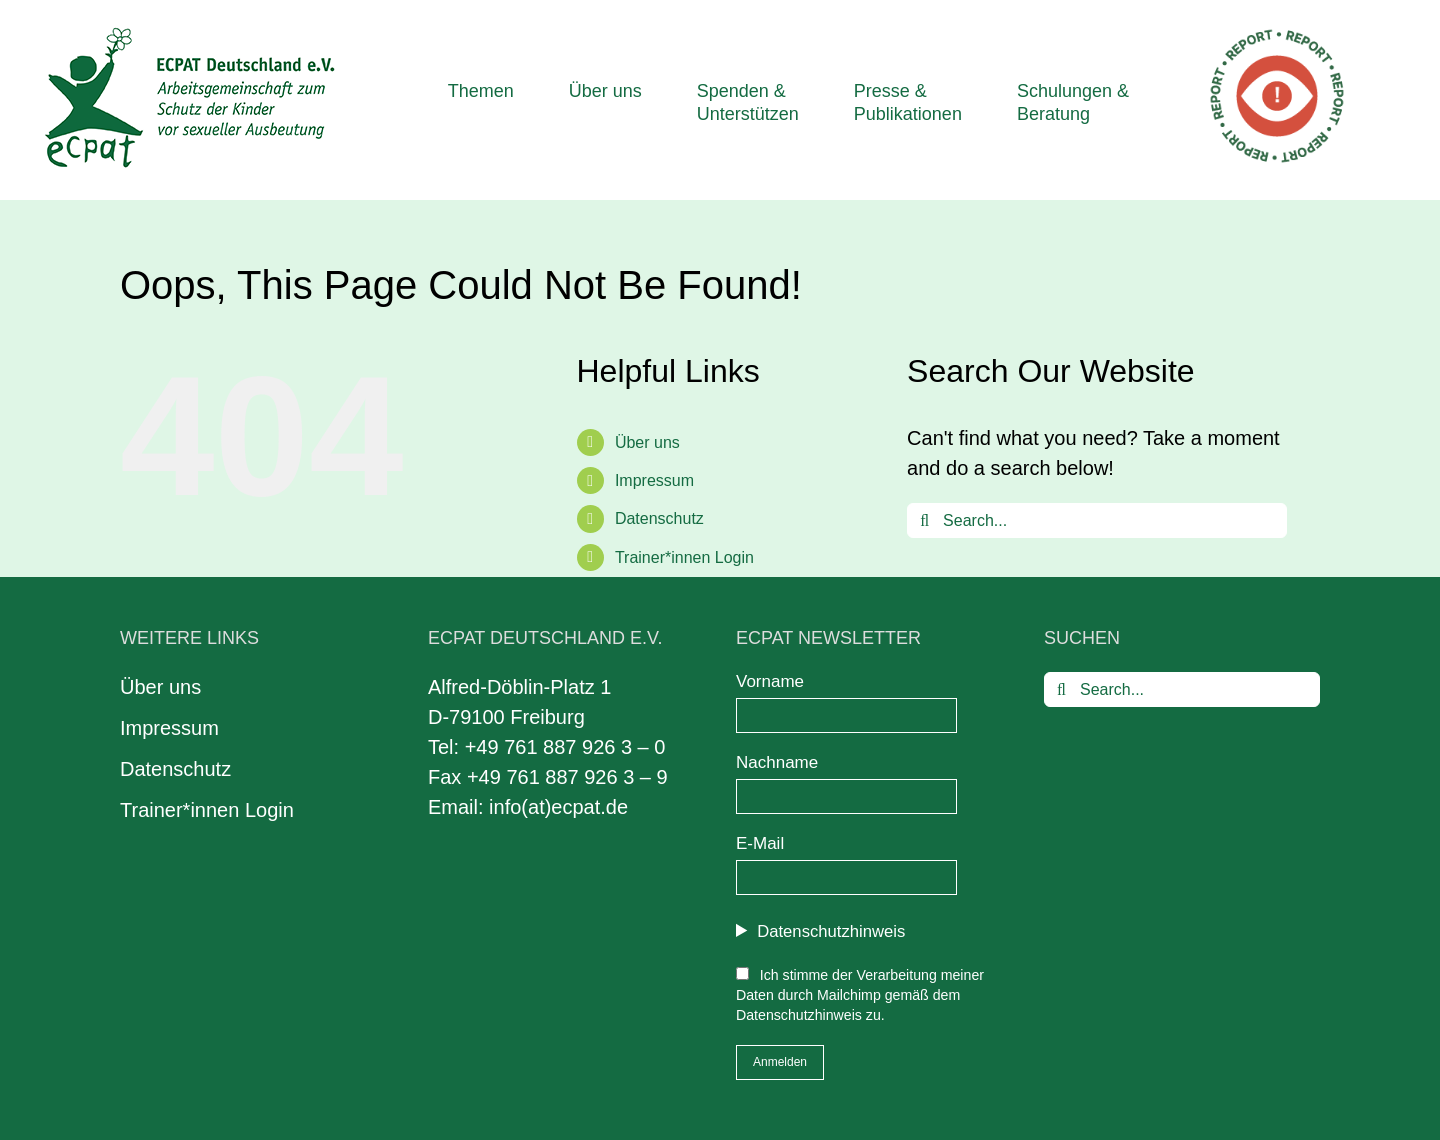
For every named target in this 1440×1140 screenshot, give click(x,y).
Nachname (777, 762)
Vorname (770, 681)
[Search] (924, 520)
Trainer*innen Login (684, 557)
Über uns (647, 442)
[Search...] (1097, 520)
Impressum (654, 480)
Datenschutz (659, 518)
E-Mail (760, 843)
